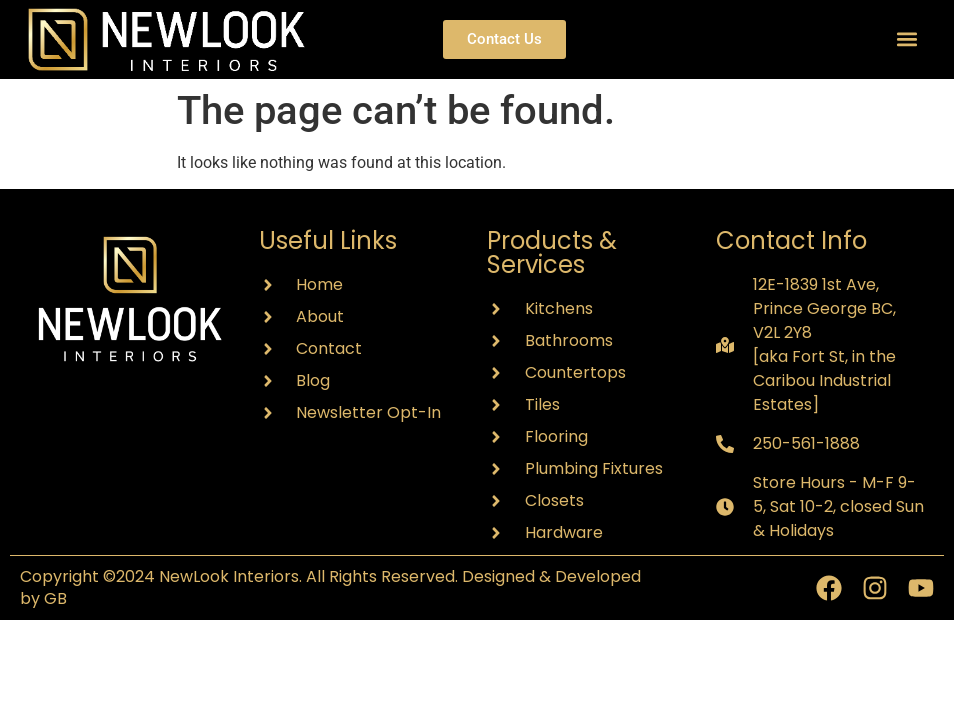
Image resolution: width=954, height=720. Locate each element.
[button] (907, 39)
